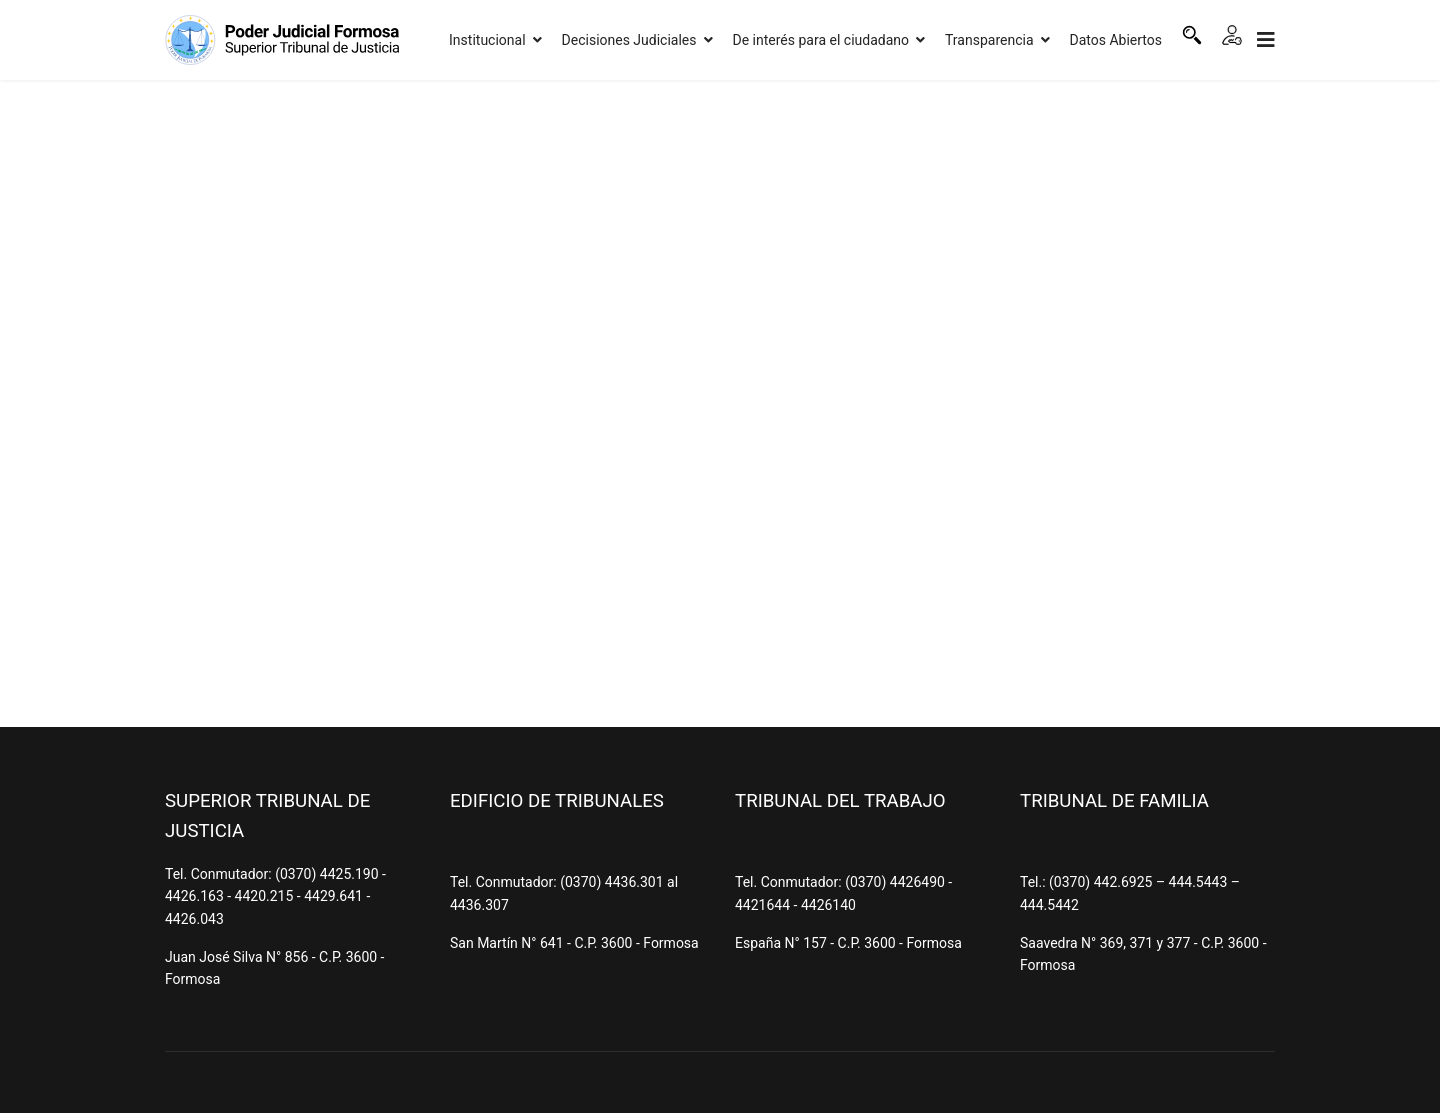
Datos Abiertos (1116, 40)
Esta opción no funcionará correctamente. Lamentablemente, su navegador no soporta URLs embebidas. (720, 400)
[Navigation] (1266, 40)
